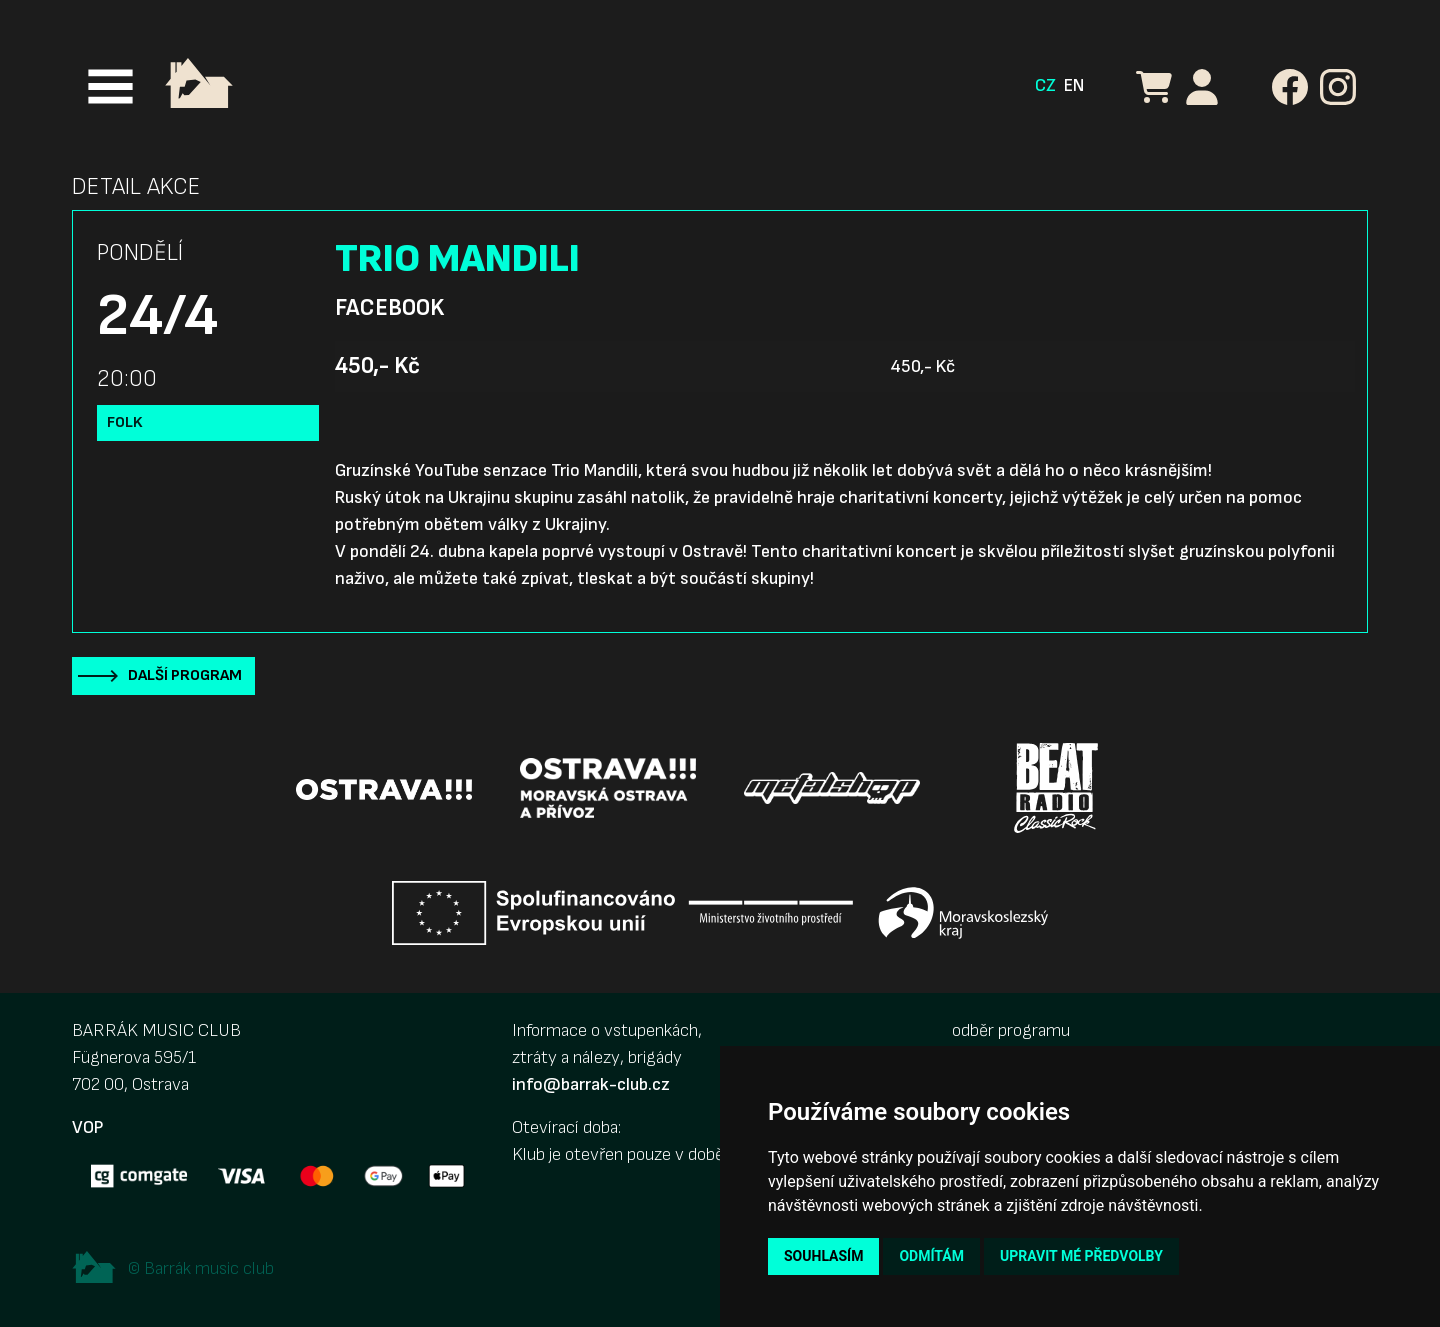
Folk (125, 422)
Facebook (389, 308)
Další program (185, 675)
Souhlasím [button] (823, 1256)
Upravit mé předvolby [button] (1081, 1256)
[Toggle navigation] (110, 86)
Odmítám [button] (931, 1256)
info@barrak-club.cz (591, 1084)
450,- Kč (377, 366)
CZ (1045, 85)
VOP (87, 1127)
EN (1074, 85)
